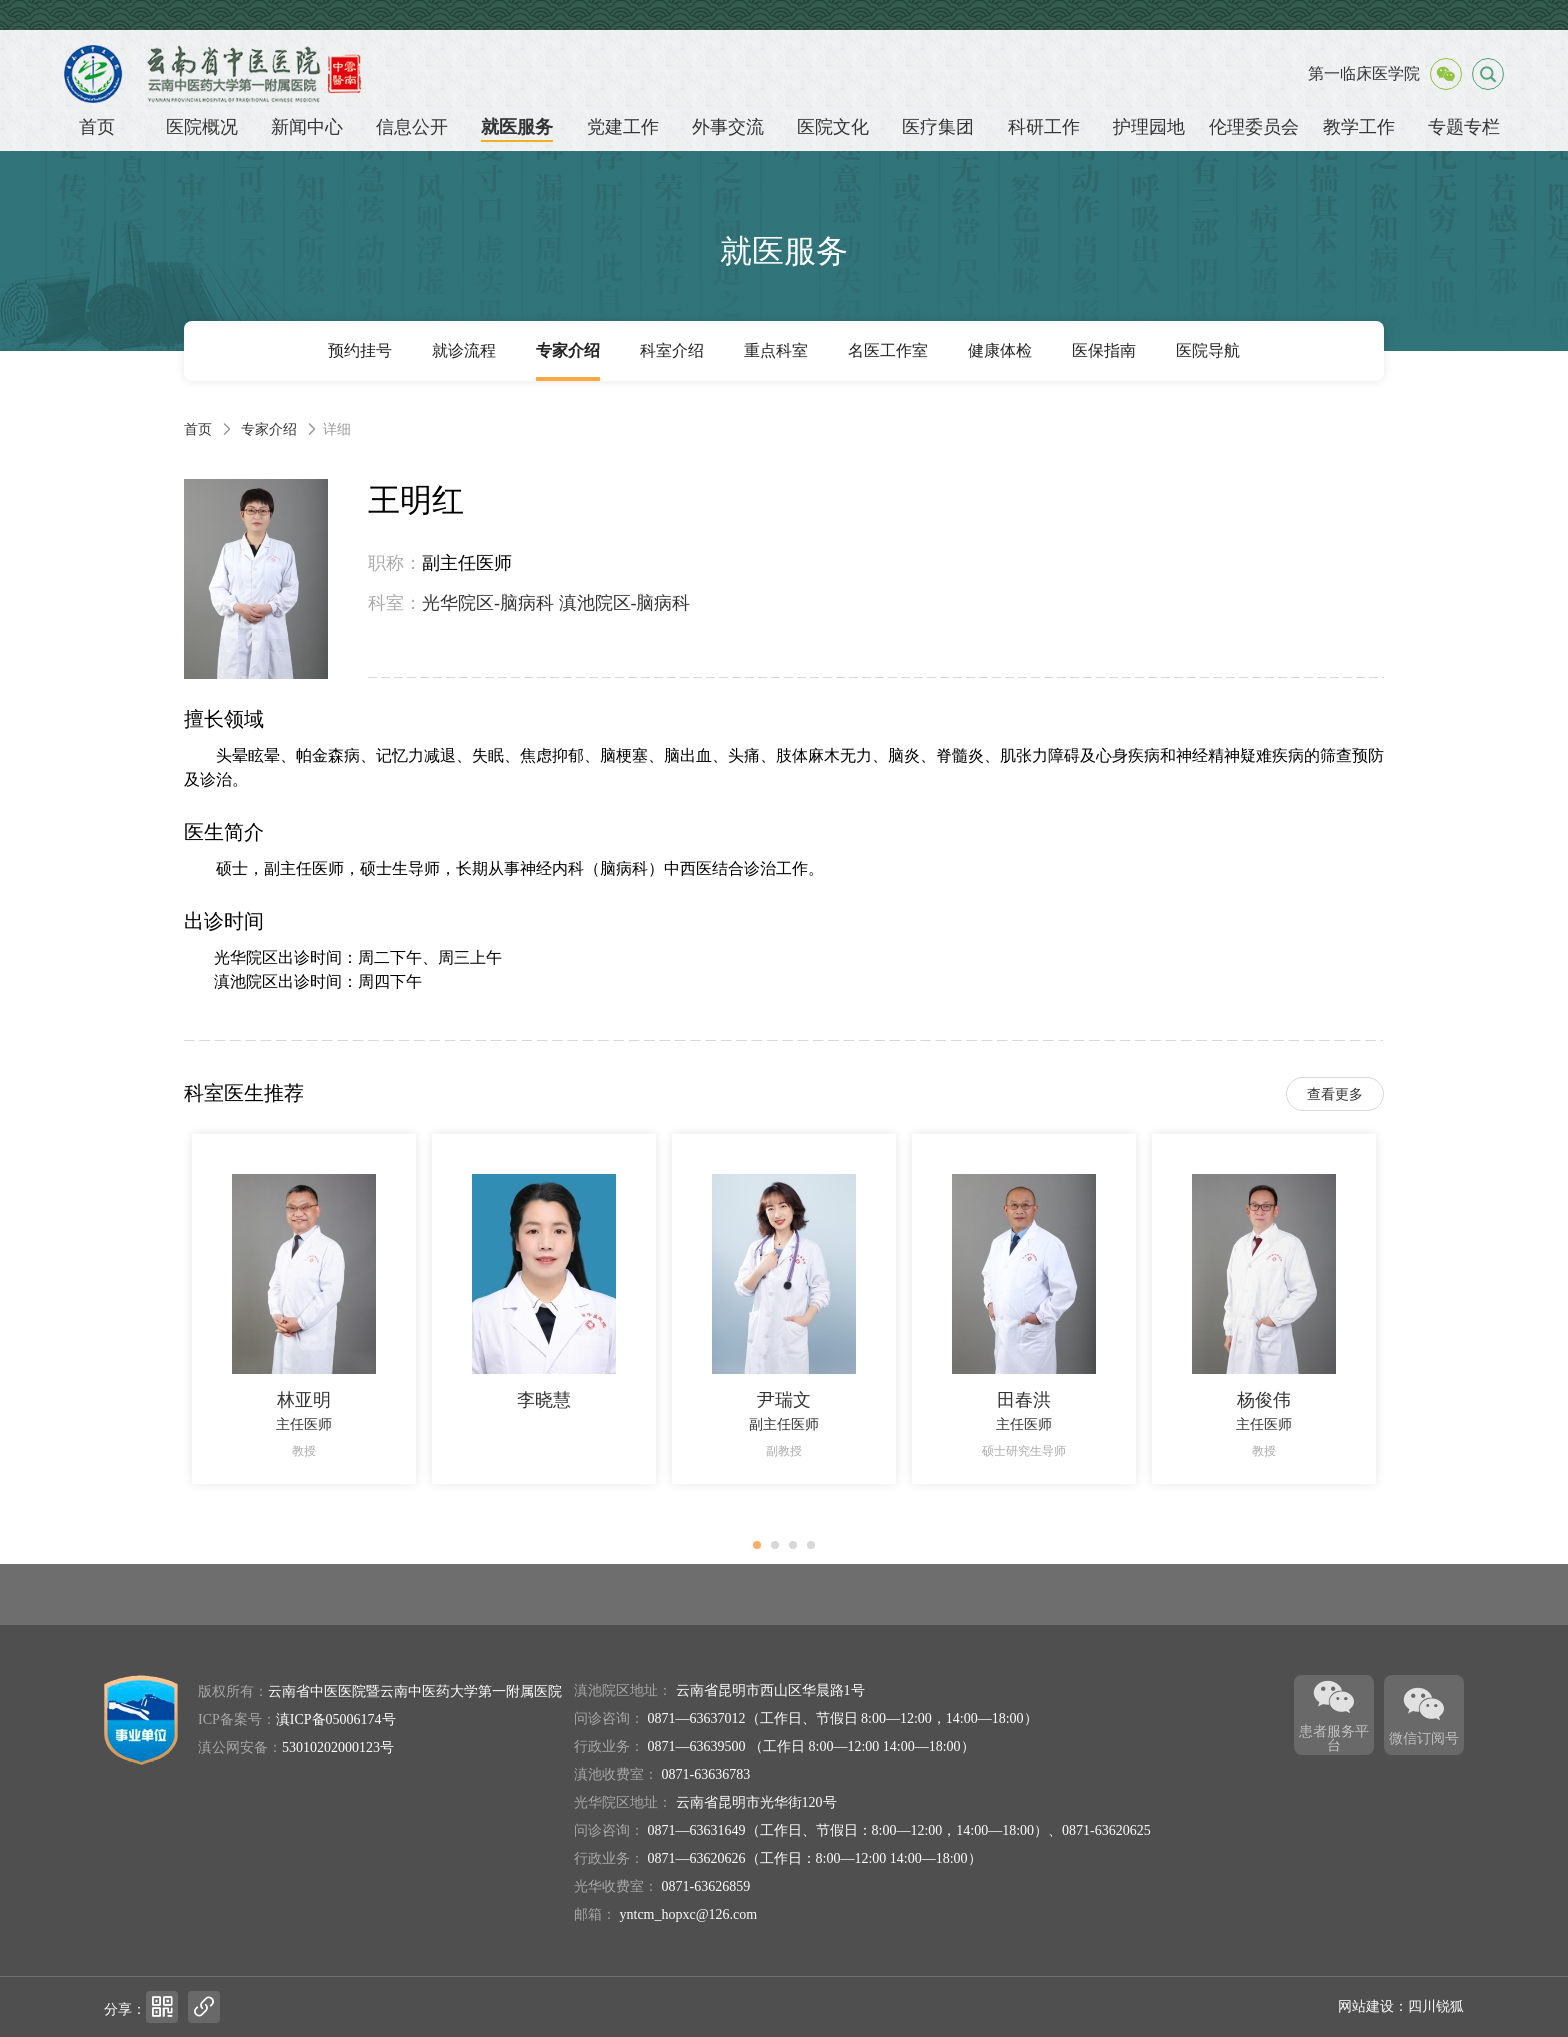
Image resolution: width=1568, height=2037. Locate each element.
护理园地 (1149, 127)
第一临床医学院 (1364, 73)
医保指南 (1104, 350)
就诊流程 (464, 350)
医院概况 (202, 127)
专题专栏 (1464, 127)
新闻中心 (307, 127)
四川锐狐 (1436, 2006)
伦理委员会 (1254, 127)
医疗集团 (938, 127)
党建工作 (623, 127)
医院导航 (1208, 350)
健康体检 (1000, 350)
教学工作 (1359, 127)
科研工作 (1044, 127)
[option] (304, 1309)
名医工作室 (888, 350)
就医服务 (517, 127)
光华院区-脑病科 (488, 603)
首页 (97, 127)
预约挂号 (360, 350)
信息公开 (412, 127)
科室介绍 (672, 350)
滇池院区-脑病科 (625, 603)
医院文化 (833, 127)
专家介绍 (568, 350)
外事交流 (728, 127)
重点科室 (776, 350)
